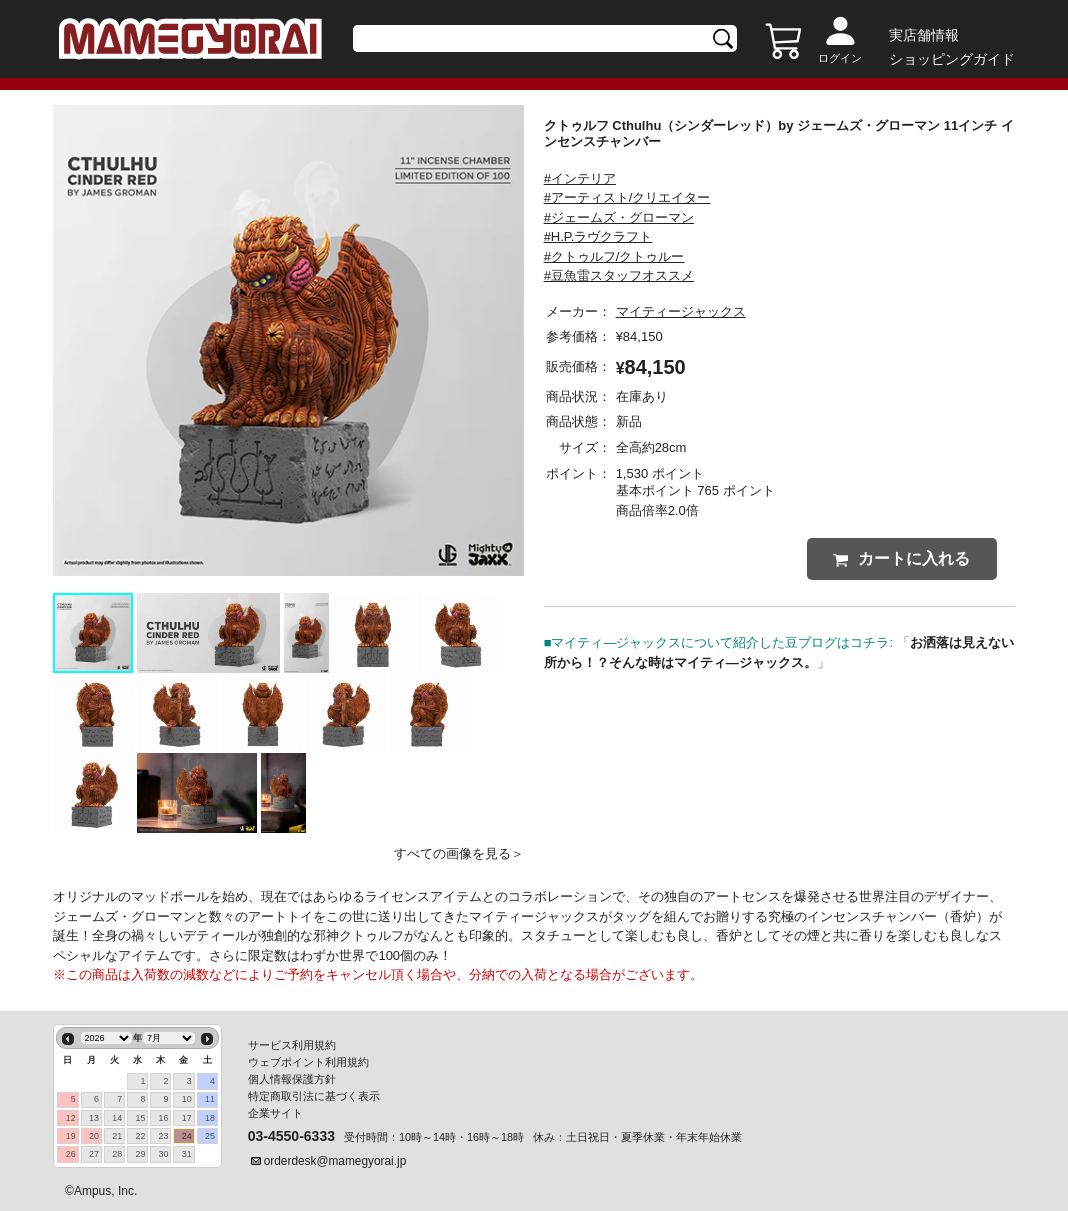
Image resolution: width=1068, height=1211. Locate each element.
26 (71, 1154)
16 (164, 1118)
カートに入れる (901, 558)
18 (210, 1118)
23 (164, 1136)
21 (117, 1136)
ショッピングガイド (952, 59)
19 (71, 1136)
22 (140, 1136)
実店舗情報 (924, 35)
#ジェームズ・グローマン (619, 217)
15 (140, 1118)
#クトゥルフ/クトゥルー (614, 256)
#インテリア (580, 178)
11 (210, 1099)
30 (164, 1154)
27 (94, 1154)
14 (117, 1118)
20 (94, 1136)
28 (117, 1154)
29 (140, 1154)
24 (187, 1136)
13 (94, 1118)
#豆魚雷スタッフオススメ (619, 275)
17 (187, 1118)
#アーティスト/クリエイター (627, 197)
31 (187, 1154)
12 (71, 1118)
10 (187, 1099)
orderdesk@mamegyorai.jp (335, 1161)
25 (210, 1136)
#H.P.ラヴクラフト (598, 236)
